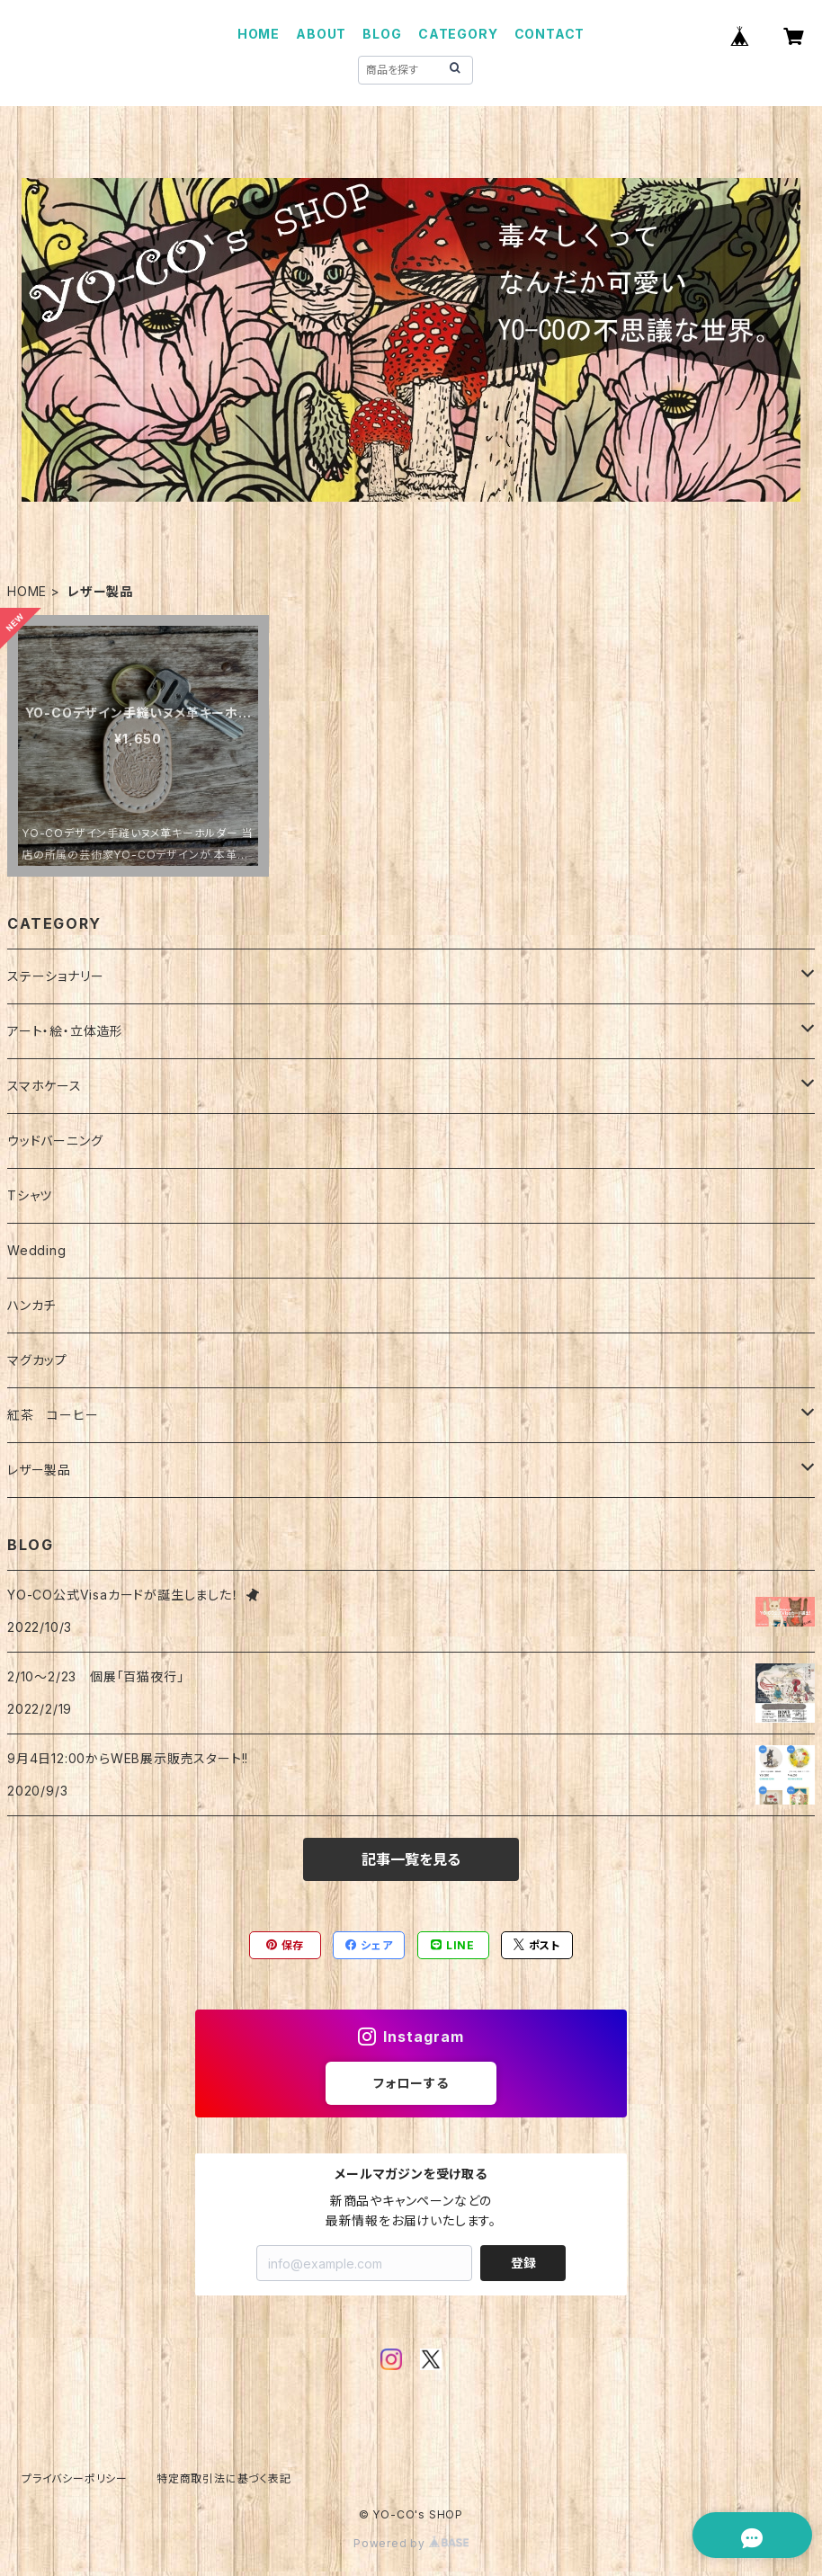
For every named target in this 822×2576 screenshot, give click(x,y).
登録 (523, 2262)
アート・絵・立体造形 (65, 1030)
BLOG (381, 33)
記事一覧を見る (411, 1859)
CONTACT (549, 33)
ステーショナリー (55, 976)
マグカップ (37, 1360)
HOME (258, 33)
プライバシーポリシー (75, 2478)
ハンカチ (31, 1305)
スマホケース (44, 1085)
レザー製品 (39, 1469)
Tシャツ (29, 1195)
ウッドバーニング (55, 1140)
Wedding (37, 1250)
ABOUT (321, 33)
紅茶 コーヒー (53, 1414)
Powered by (411, 2543)
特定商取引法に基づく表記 (223, 2478)
